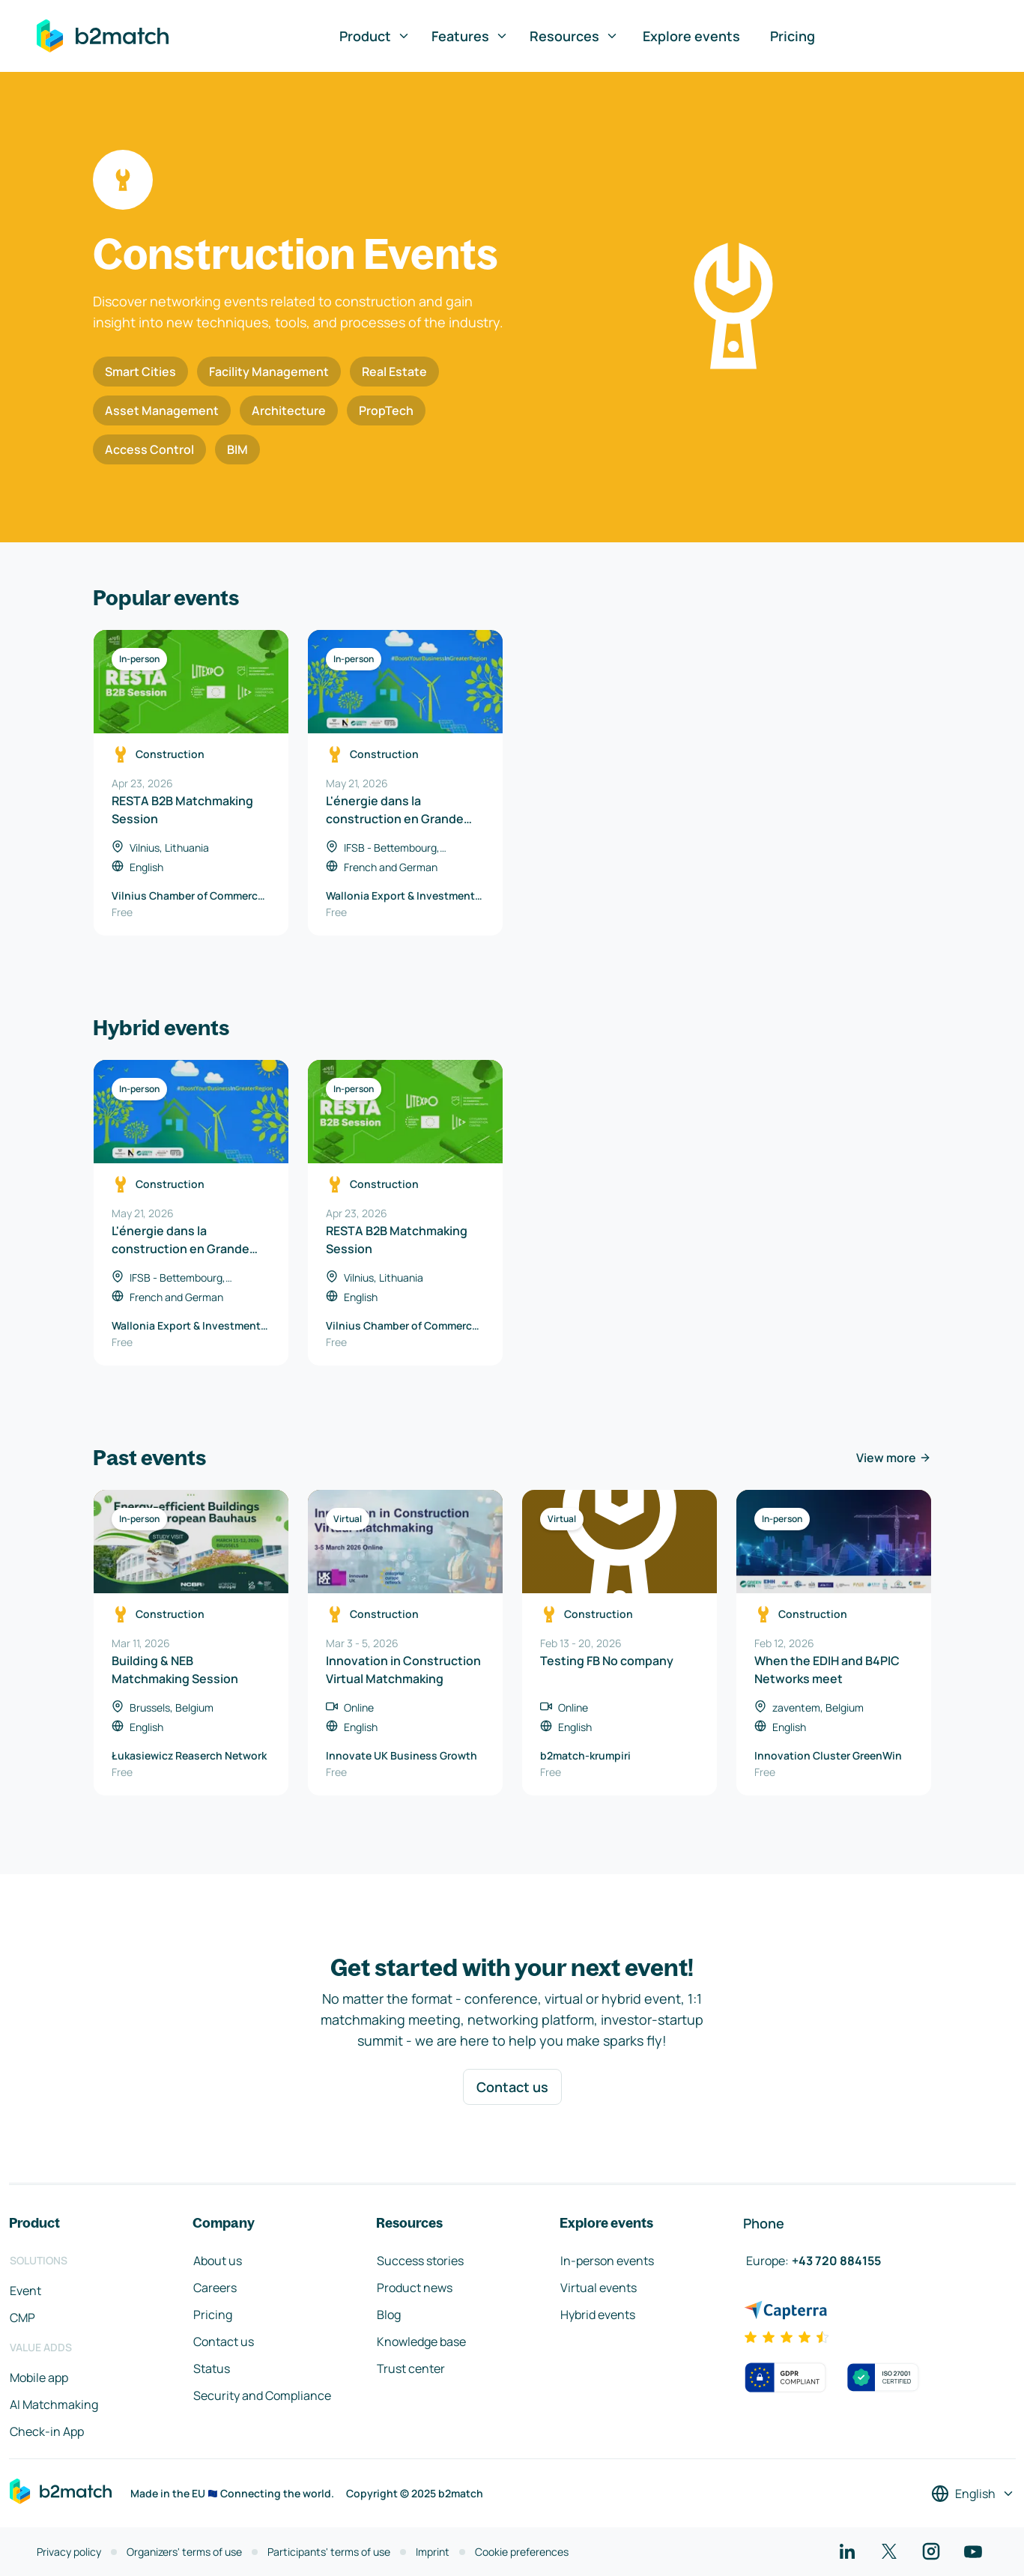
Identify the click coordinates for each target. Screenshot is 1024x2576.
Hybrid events (597, 2314)
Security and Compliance (262, 2395)
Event (25, 2290)
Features (470, 36)
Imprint (432, 2552)
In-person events (607, 2260)
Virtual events (598, 2287)
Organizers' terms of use (184, 2552)
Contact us (512, 2087)
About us (217, 2260)
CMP (22, 2317)
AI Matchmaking (54, 2404)
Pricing (792, 36)
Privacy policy (69, 2552)
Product (374, 36)
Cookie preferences (522, 2552)
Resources (574, 36)
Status (211, 2368)
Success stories (420, 2260)
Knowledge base (421, 2341)
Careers (215, 2287)
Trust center (411, 2368)
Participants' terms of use (328, 2552)
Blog (389, 2314)
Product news (414, 2287)
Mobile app (39, 2377)
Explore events (691, 36)
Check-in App (47, 2431)
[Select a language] (973, 2493)
